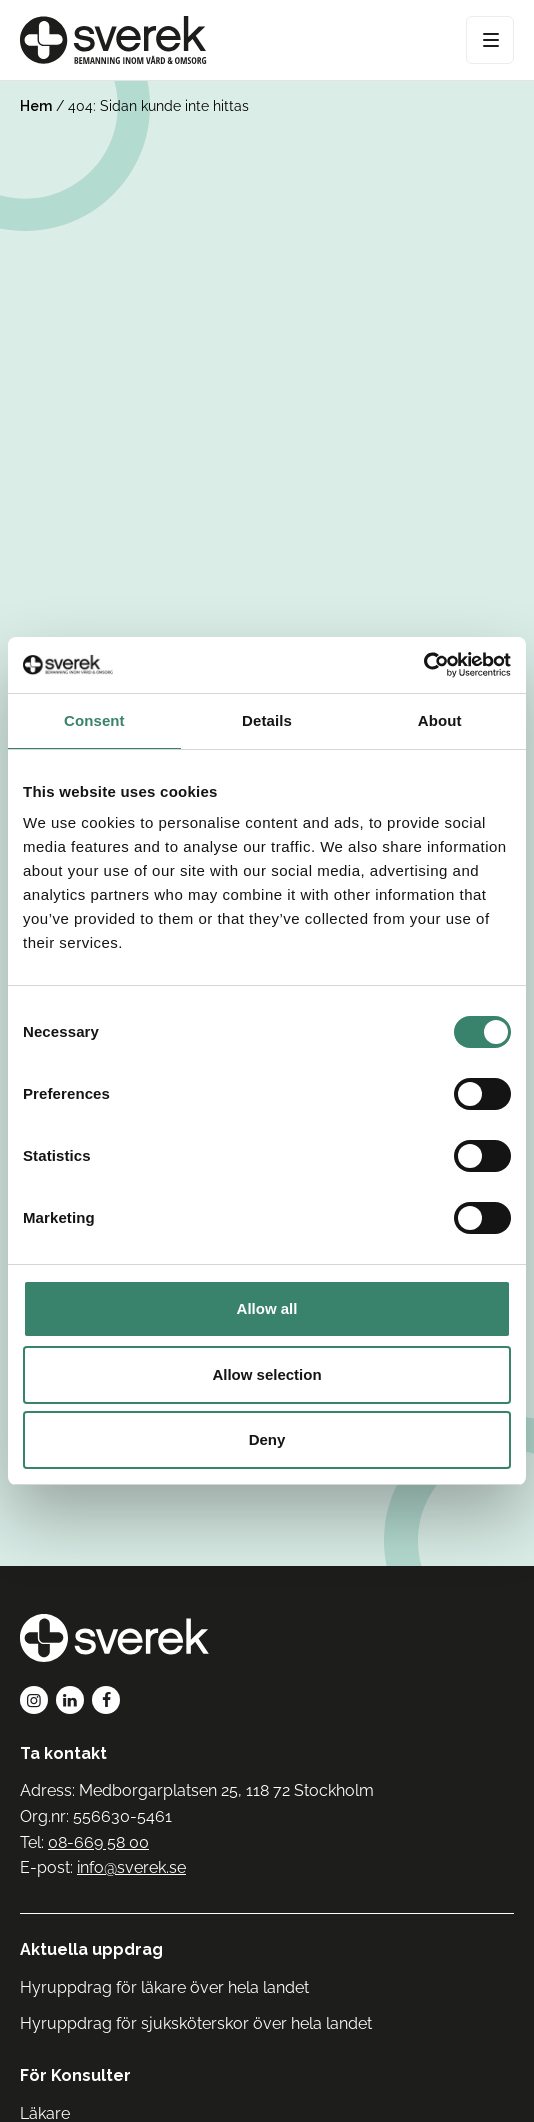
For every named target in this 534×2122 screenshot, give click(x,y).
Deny (267, 1439)
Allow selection (266, 1374)
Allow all (267, 1308)
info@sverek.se (131, 1867)
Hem (36, 106)
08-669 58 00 (98, 1842)
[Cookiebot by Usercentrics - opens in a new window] (423, 665)
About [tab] (440, 720)
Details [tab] (267, 720)
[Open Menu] (490, 40)
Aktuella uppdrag (91, 1949)
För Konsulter (75, 2075)
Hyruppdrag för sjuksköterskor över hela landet (196, 2023)
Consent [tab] (94, 720)
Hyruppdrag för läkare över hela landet (164, 1987)
